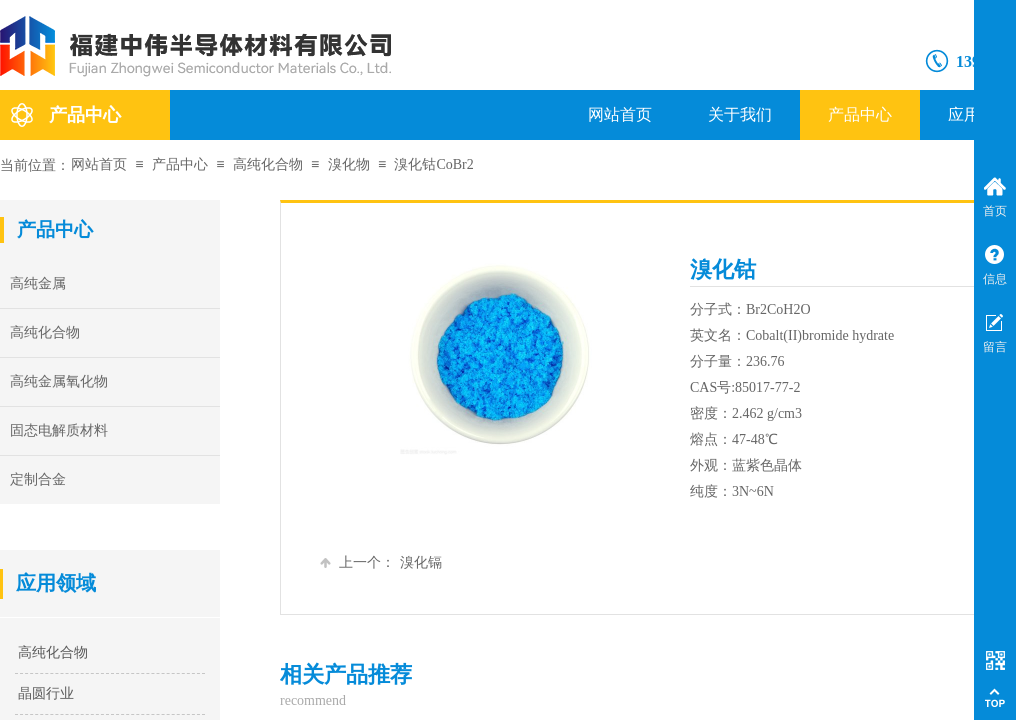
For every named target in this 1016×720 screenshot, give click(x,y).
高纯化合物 (268, 164)
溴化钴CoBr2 (433, 164)
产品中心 (860, 114)
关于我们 (740, 114)
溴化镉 (381, 562)
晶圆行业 (46, 693)
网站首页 (620, 114)
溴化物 (349, 164)
